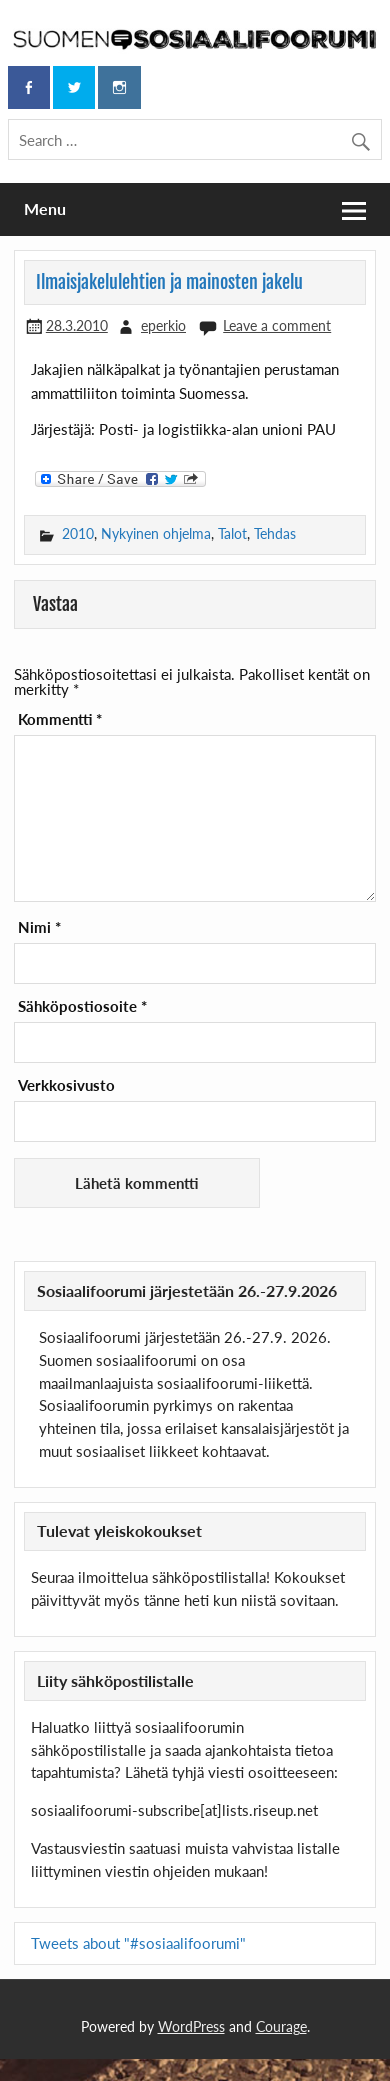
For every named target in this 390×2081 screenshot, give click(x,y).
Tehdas (275, 533)
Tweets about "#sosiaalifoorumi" (138, 1943)
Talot (232, 533)
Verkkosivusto (66, 1085)
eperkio (163, 325)
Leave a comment (277, 325)
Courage (281, 2026)
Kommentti (60, 719)
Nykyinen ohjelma (156, 533)
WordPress (191, 2026)
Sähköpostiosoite (82, 1006)
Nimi (39, 927)
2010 (78, 533)
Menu (45, 208)
